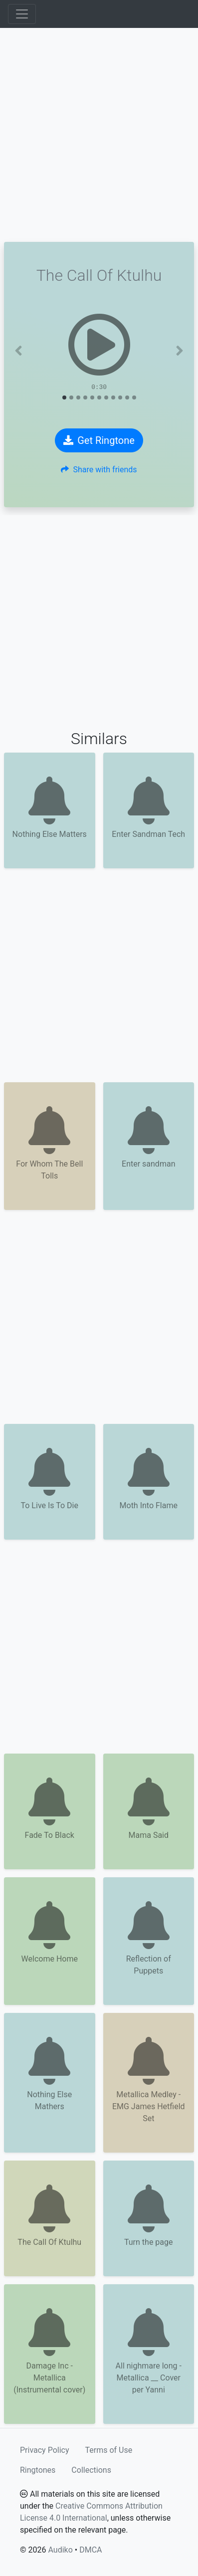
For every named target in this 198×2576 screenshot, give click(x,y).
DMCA (90, 2550)
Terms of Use (109, 2450)
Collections (91, 2470)
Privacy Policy (44, 2450)
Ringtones (37, 2470)
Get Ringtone (99, 440)
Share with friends (99, 469)
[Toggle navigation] (22, 14)
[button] (18, 350)
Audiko (60, 2550)
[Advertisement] (99, 135)
